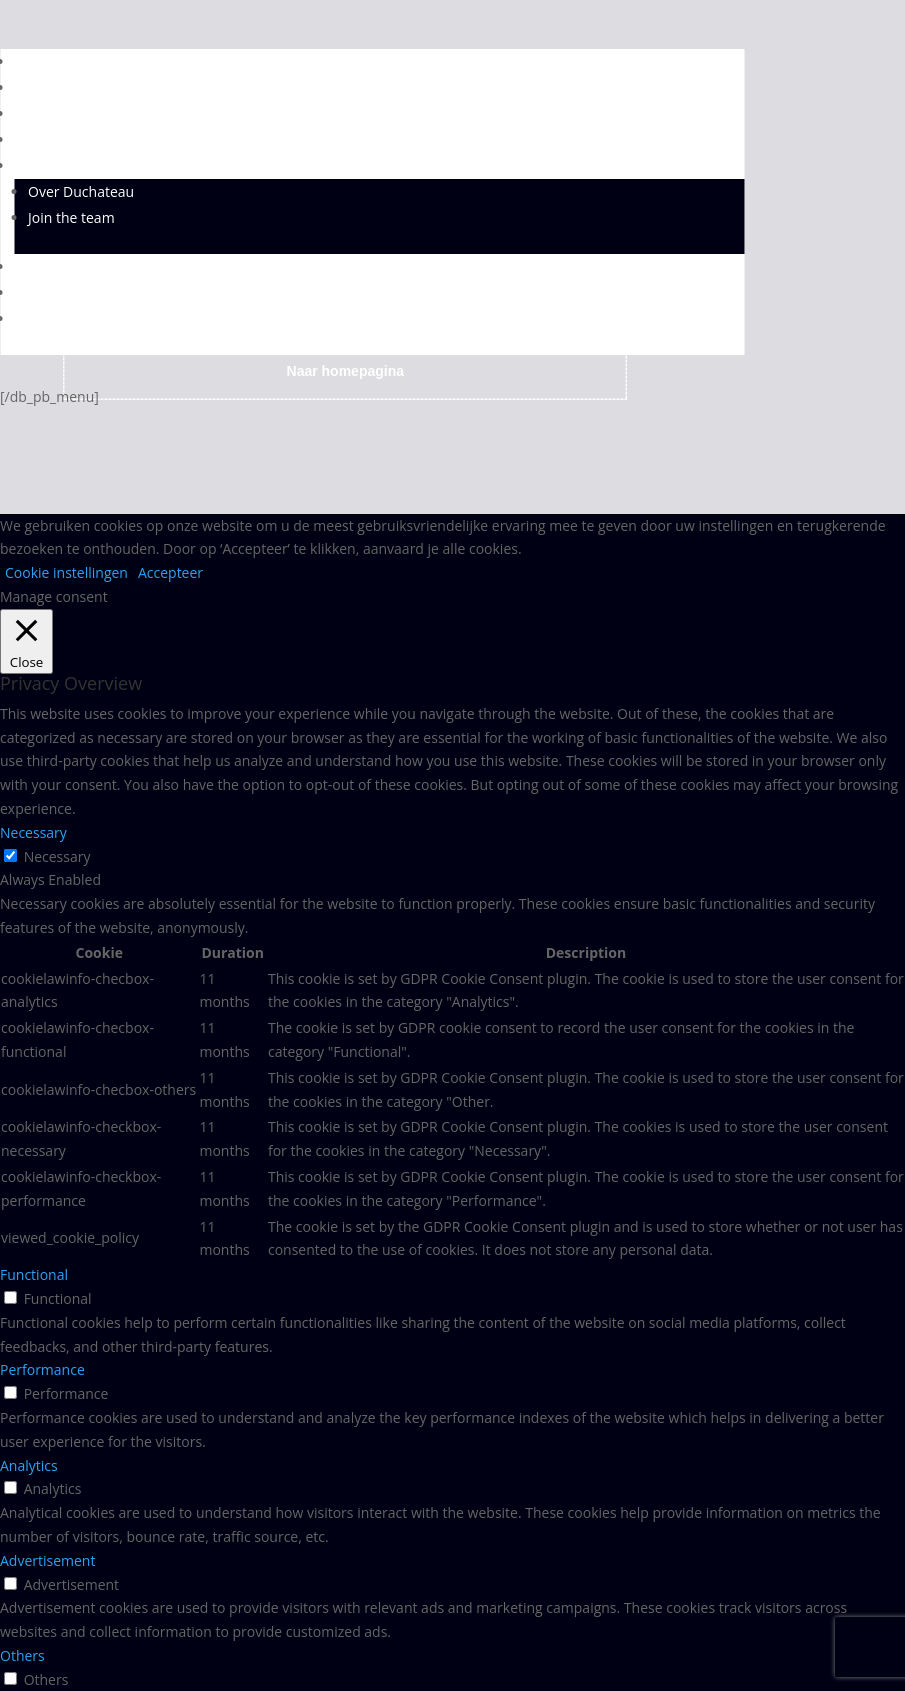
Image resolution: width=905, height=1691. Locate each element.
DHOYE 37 (47, 87)
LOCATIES (45, 139)
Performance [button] (42, 1369)
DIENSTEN (47, 113)
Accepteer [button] (170, 572)
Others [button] (22, 1655)
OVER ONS (48, 165)
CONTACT (45, 292)
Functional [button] (34, 1274)
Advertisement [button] (47, 1560)
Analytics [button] (29, 1465)
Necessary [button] (33, 832)
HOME (35, 61)
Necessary (57, 856)
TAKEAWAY (49, 318)
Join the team (71, 217)
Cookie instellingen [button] (66, 572)
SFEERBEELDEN (64, 266)
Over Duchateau (81, 191)
